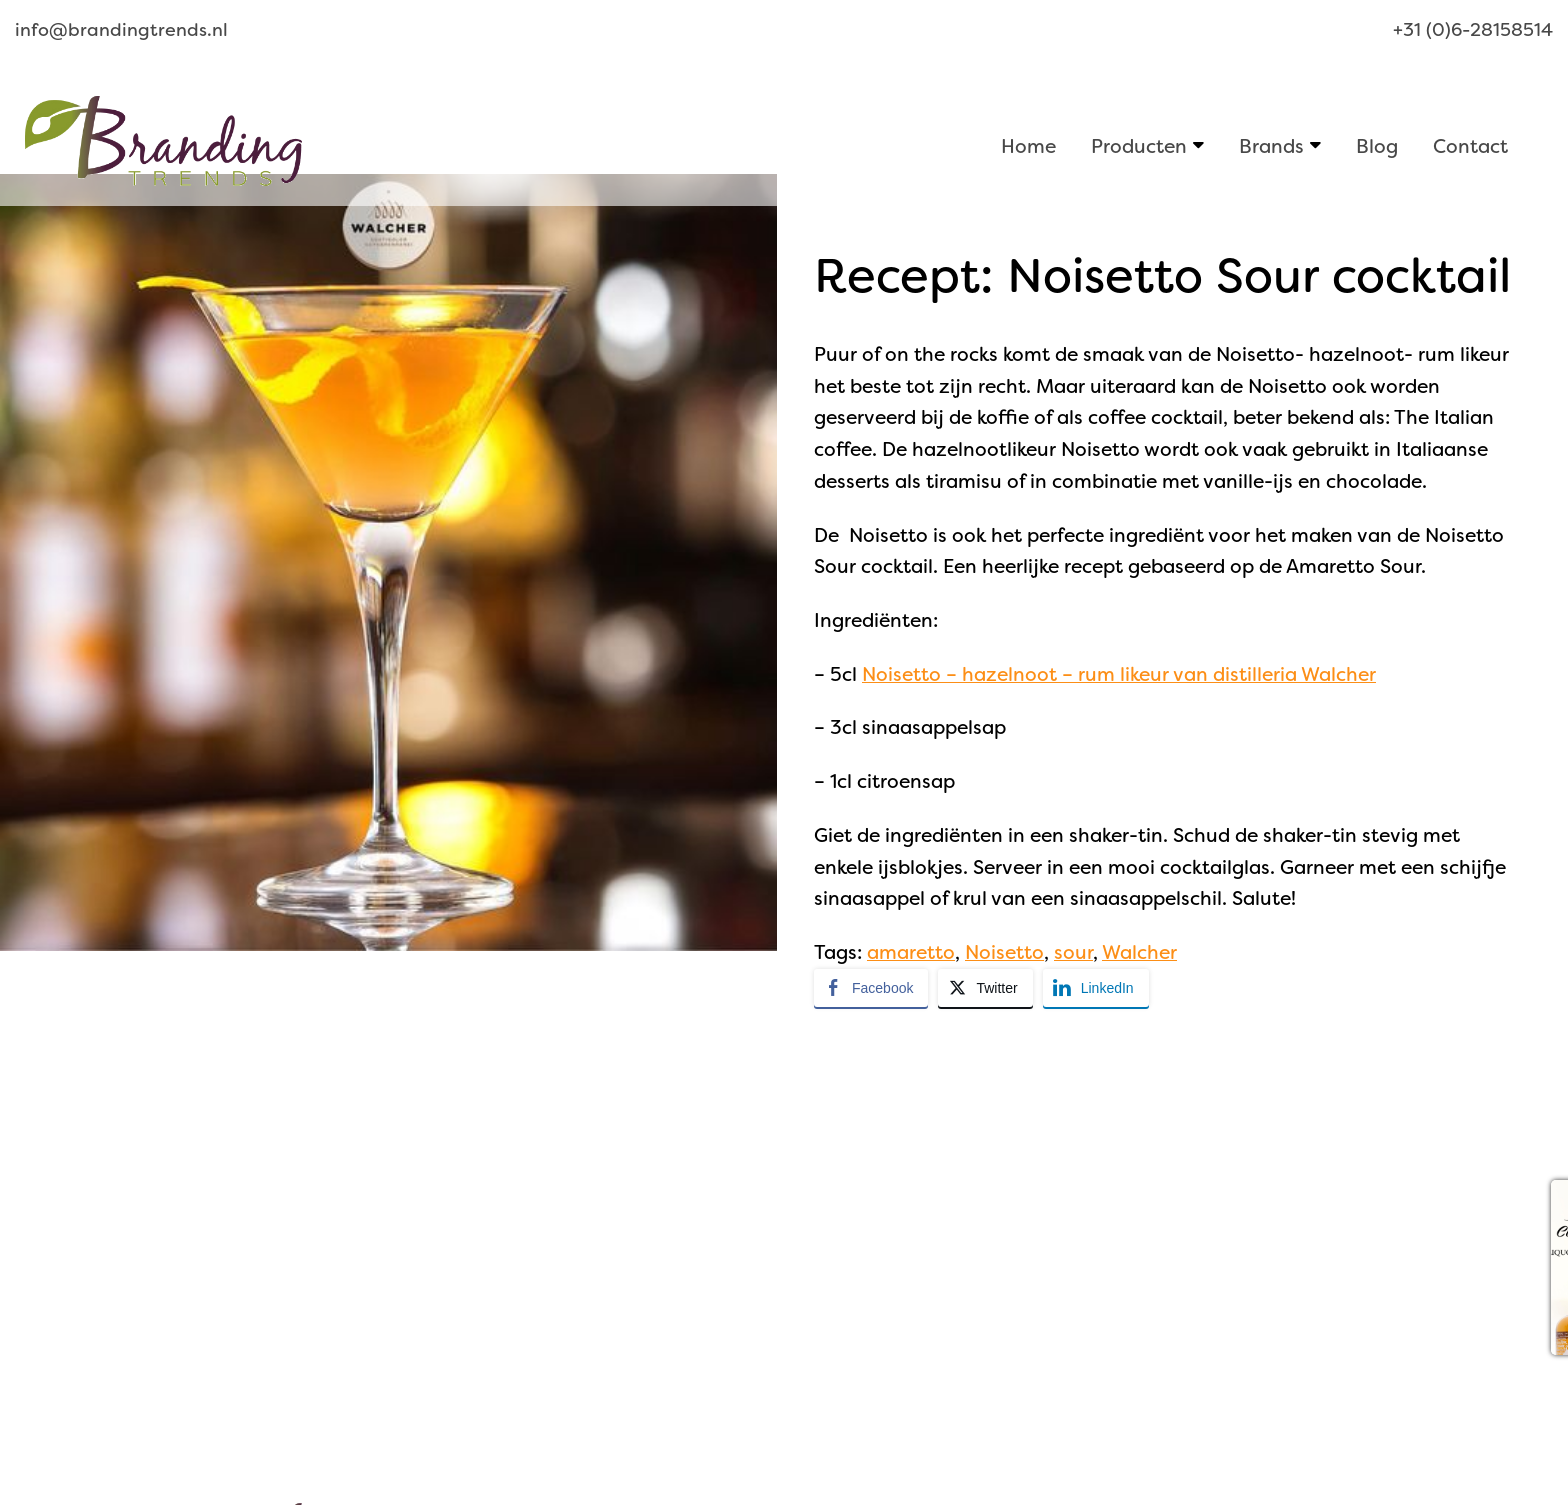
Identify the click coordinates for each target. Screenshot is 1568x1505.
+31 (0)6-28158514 (1473, 30)
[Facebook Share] (871, 988)
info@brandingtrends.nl (121, 30)
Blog (1377, 145)
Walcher (1139, 952)
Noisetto (1004, 952)
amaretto (911, 952)
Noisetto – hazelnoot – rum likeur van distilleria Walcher (1119, 674)
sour (1073, 952)
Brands (1271, 145)
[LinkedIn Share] (1096, 988)
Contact (1470, 145)
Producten (1139, 145)
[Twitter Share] (985, 988)
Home (1028, 145)
